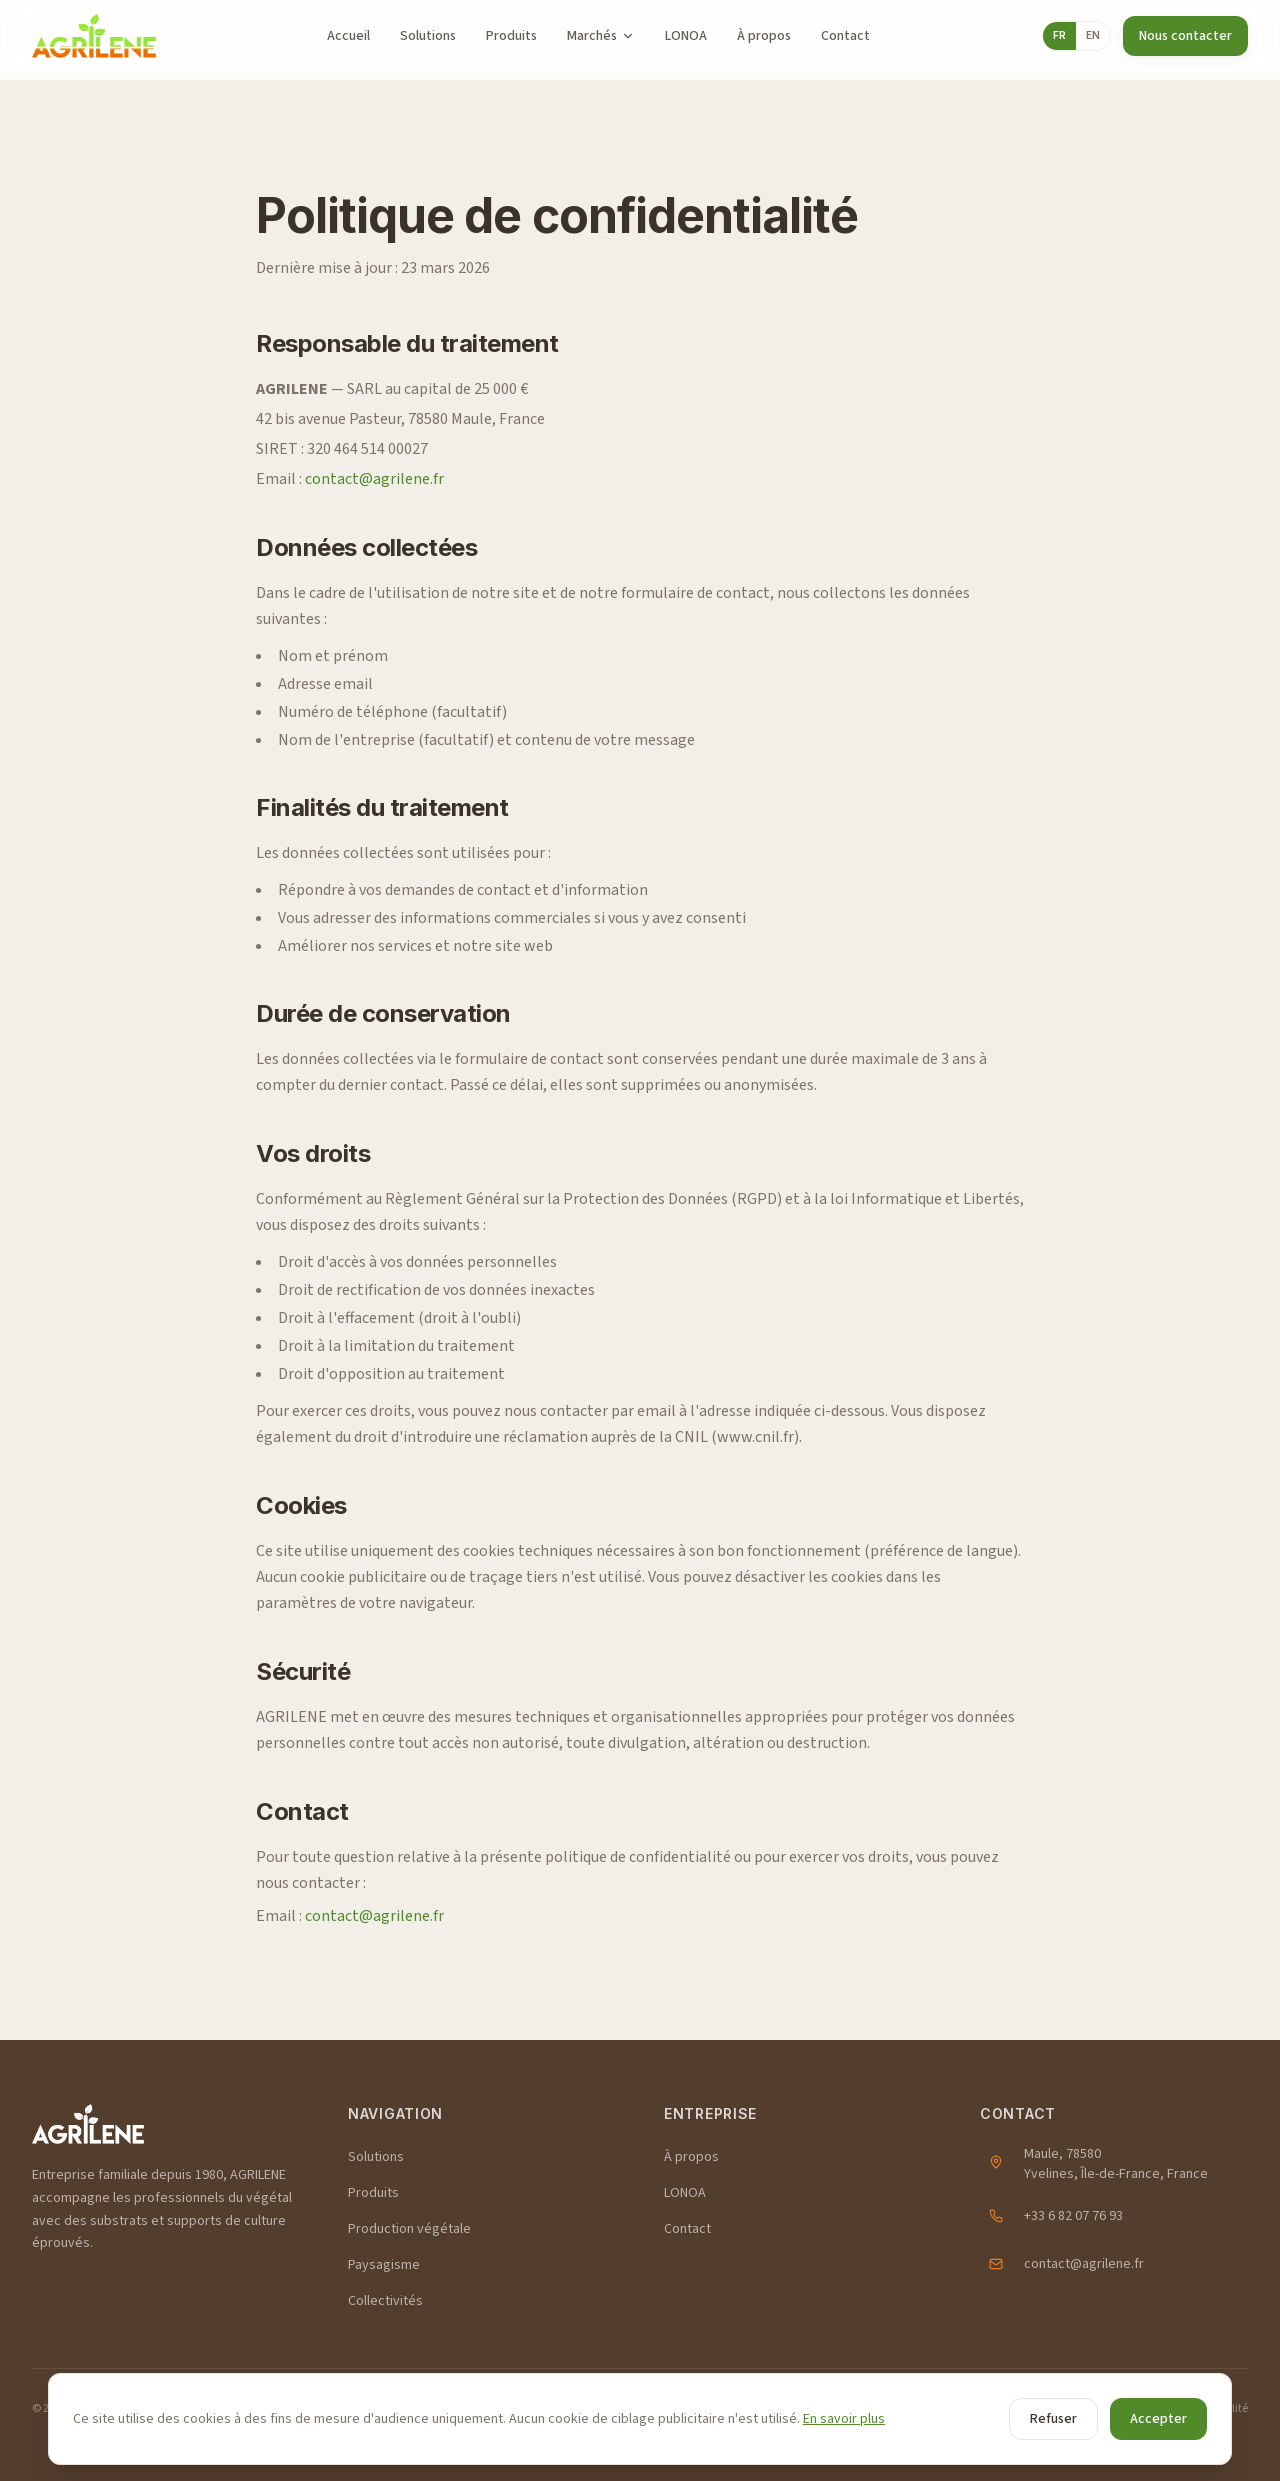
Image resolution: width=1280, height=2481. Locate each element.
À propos (764, 36)
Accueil (348, 36)
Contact (845, 36)
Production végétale (409, 2229)
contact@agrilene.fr (374, 479)
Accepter (1158, 2419)
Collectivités (385, 2301)
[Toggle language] (1076, 36)
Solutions (428, 36)
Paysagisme (384, 2265)
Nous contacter (1185, 36)
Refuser (1053, 2419)
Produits (511, 36)
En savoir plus (844, 2419)
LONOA (686, 36)
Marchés (601, 36)
